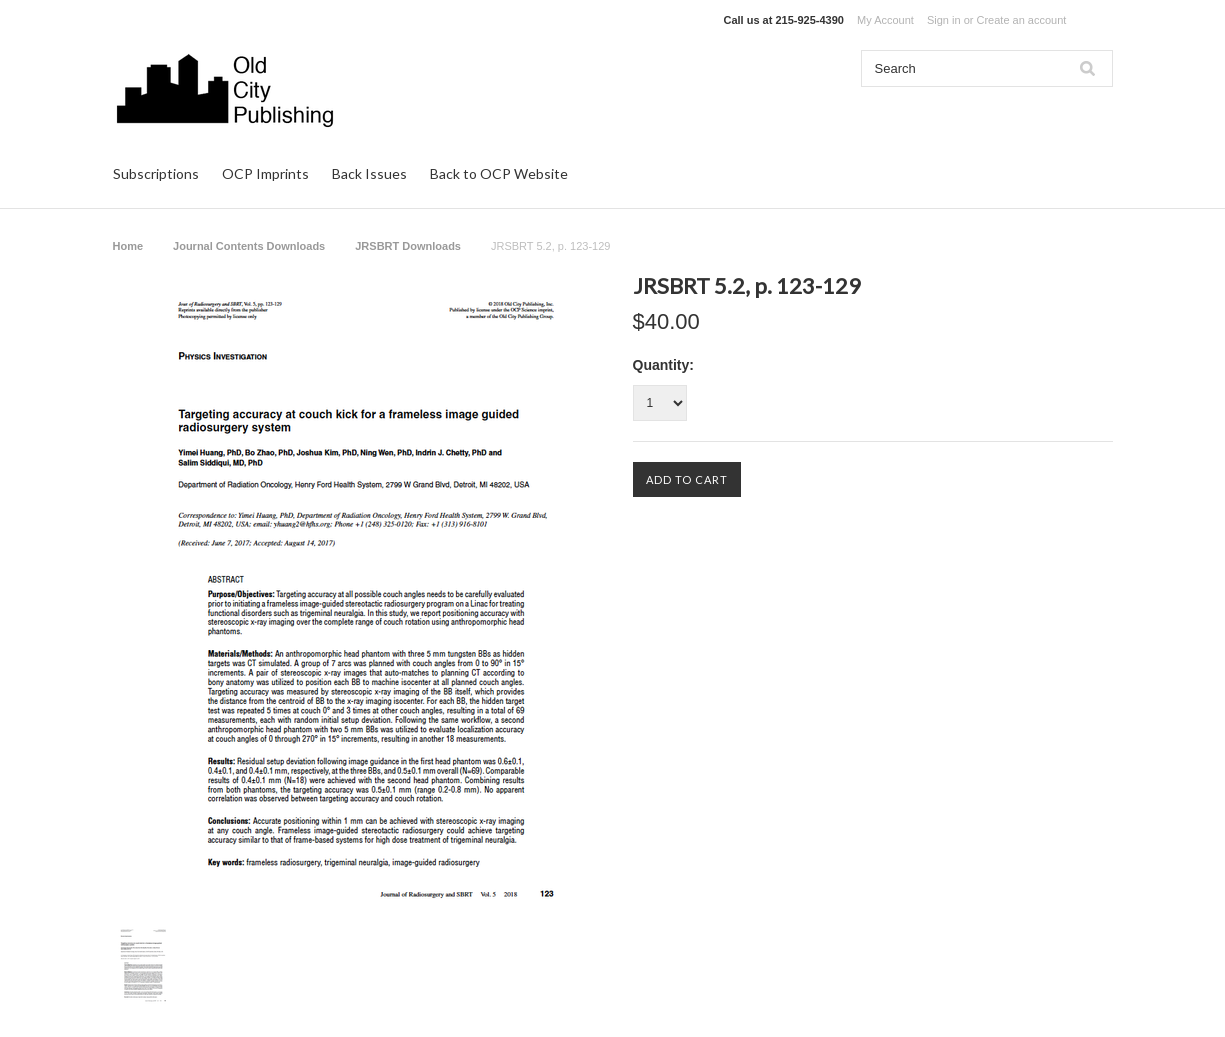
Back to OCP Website (499, 173)
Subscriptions (156, 173)
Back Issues (369, 173)
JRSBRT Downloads (408, 246)
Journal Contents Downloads (249, 246)
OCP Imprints (265, 173)
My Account (885, 20)
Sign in (944, 20)
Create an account (1021, 20)
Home (128, 246)
